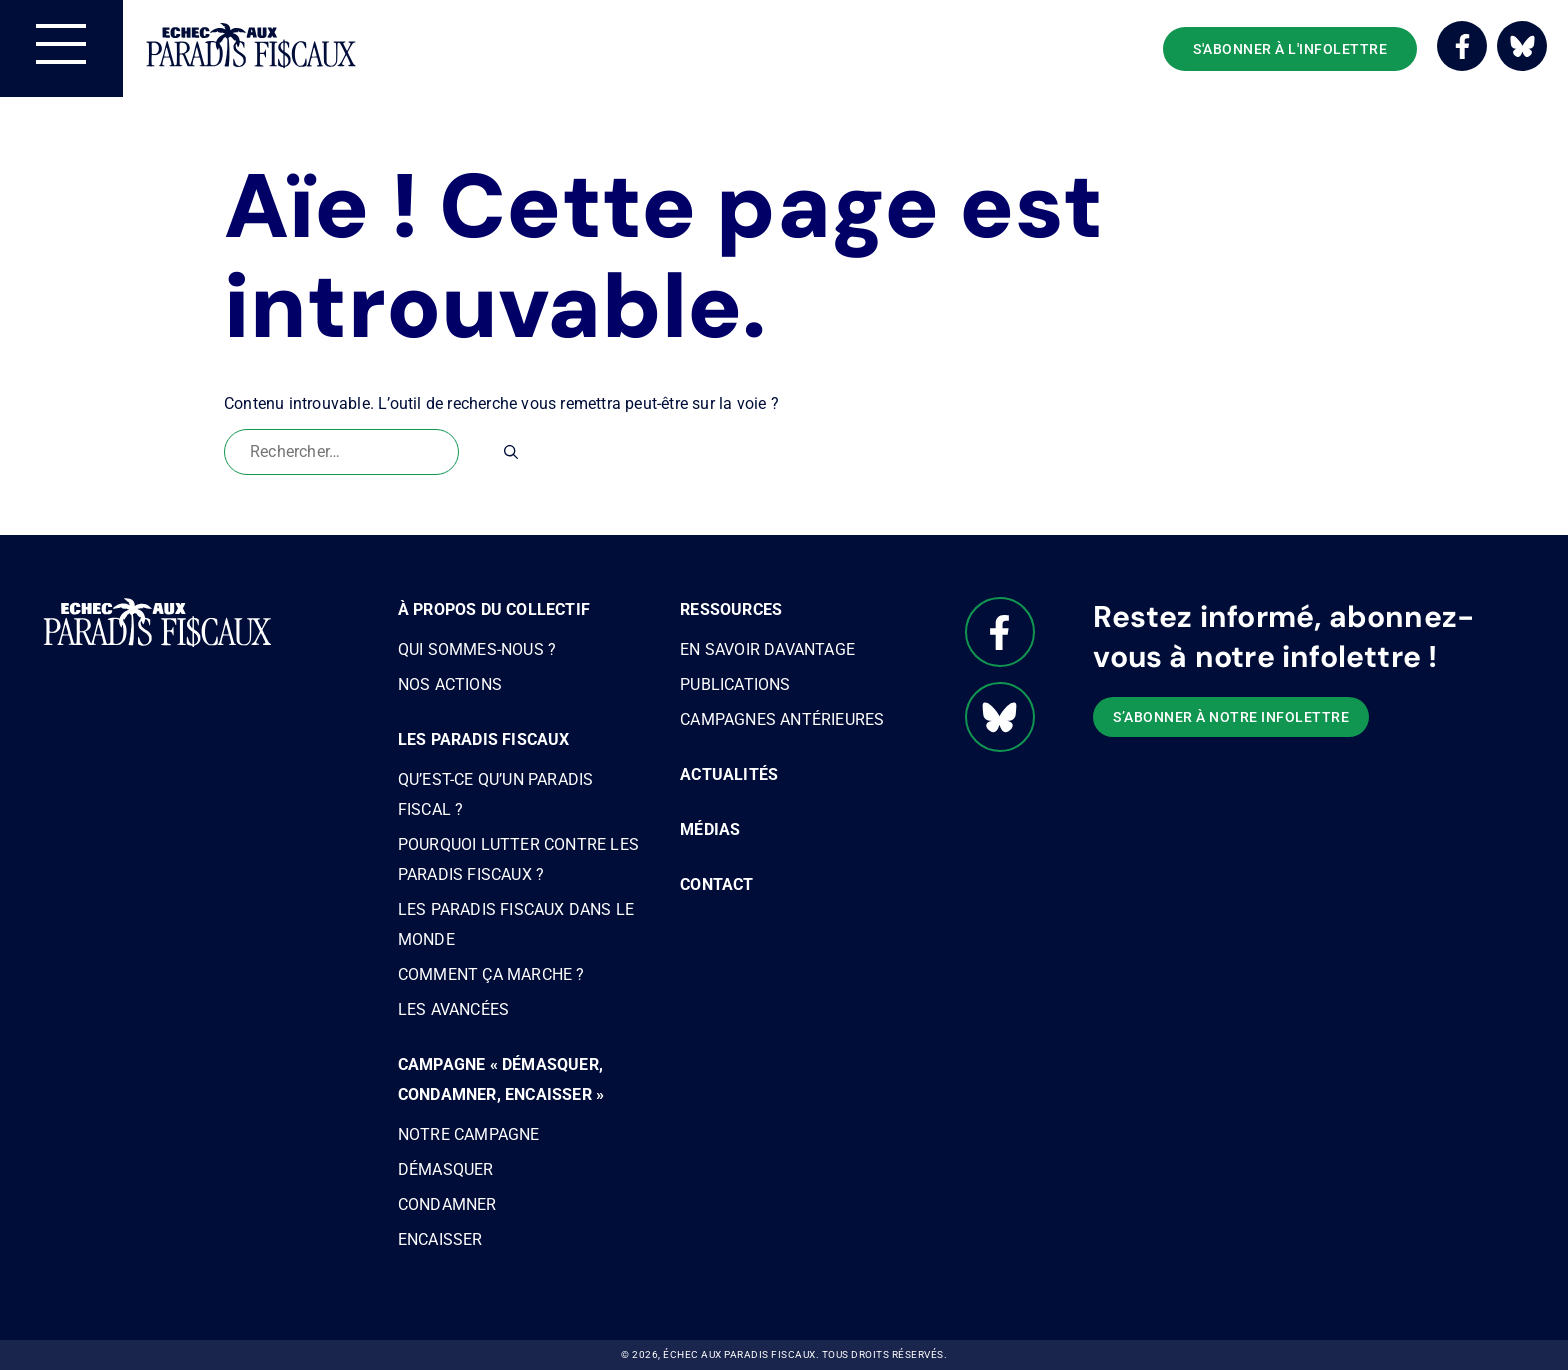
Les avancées (453, 1009)
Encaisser (440, 1239)
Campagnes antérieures (782, 719)
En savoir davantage (767, 649)
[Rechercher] (511, 452)
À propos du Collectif (494, 609)
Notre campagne (469, 1134)
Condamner (447, 1204)
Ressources (731, 609)
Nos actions (450, 684)
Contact (716, 884)
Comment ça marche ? (491, 974)
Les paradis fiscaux (484, 739)
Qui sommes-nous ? (477, 649)
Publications (735, 684)
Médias (710, 829)
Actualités (729, 774)
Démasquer (446, 1169)
